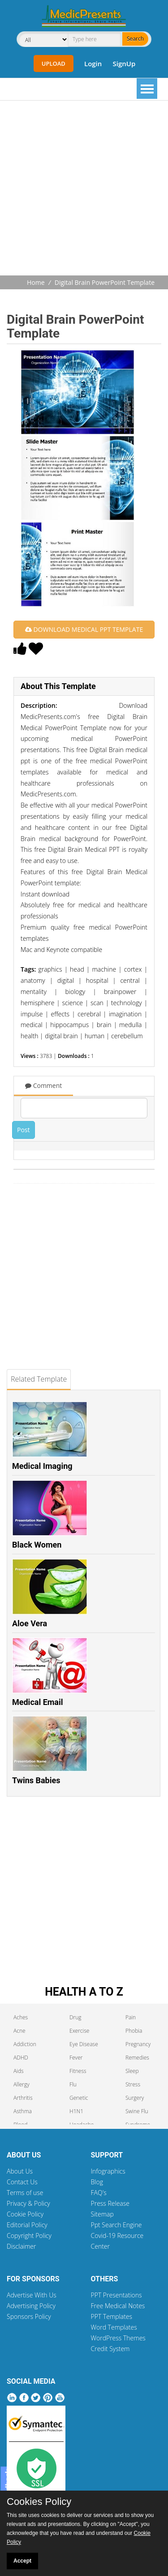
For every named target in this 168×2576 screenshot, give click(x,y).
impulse (32, 1014)
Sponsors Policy (29, 2316)
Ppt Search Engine (116, 2225)
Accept (22, 2561)
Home (36, 282)
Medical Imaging (42, 1466)
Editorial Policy (27, 2225)
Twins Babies (36, 1780)
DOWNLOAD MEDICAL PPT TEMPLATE (84, 629)
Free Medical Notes (118, 2305)
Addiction (24, 2044)
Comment (43, 1085)
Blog (97, 2182)
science (72, 1002)
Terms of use (25, 2192)
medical (32, 1024)
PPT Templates (112, 2316)
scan (96, 1002)
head (77, 969)
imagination (125, 1014)
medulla (130, 1024)
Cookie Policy (25, 2214)
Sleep (132, 2071)
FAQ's (99, 2192)
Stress (132, 2084)
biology (75, 991)
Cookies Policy (39, 2501)
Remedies (137, 2057)
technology (126, 1002)
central (129, 980)
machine (104, 969)
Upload (53, 63)
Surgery (134, 2098)
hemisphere (37, 1002)
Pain (130, 2017)
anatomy (33, 980)
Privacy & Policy (28, 2203)
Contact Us (22, 2182)
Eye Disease (83, 2044)
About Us (20, 2171)
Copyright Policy (29, 2235)
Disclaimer (21, 2246)
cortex (133, 969)
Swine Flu (136, 2111)
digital (65, 980)
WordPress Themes (118, 2338)
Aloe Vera (29, 1623)
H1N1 (76, 2111)
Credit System (110, 2348)
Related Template (39, 1379)
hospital (97, 980)
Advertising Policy (31, 2305)
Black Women (36, 1544)
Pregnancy (138, 2044)
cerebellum (126, 1036)
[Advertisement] (84, 189)
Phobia (133, 2031)
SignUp (123, 63)
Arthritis (23, 2098)
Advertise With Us (31, 2295)
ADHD (20, 2057)
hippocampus (69, 1024)
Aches (20, 2017)
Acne (19, 2031)
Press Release (110, 2203)
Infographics (108, 2171)
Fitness (77, 2071)
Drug (75, 2017)
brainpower (120, 991)
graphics (50, 969)
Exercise (79, 2031)
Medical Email (37, 1702)
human (95, 1036)
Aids (18, 2071)
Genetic (78, 2098)
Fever (75, 2057)
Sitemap (102, 2214)
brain (104, 1024)
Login (93, 63)
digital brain (61, 1036)
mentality (34, 991)
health (29, 1036)
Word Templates (114, 2327)
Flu (73, 2084)
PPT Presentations (116, 2295)
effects (60, 1014)
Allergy (21, 2084)
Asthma (22, 2111)
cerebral (89, 1014)
